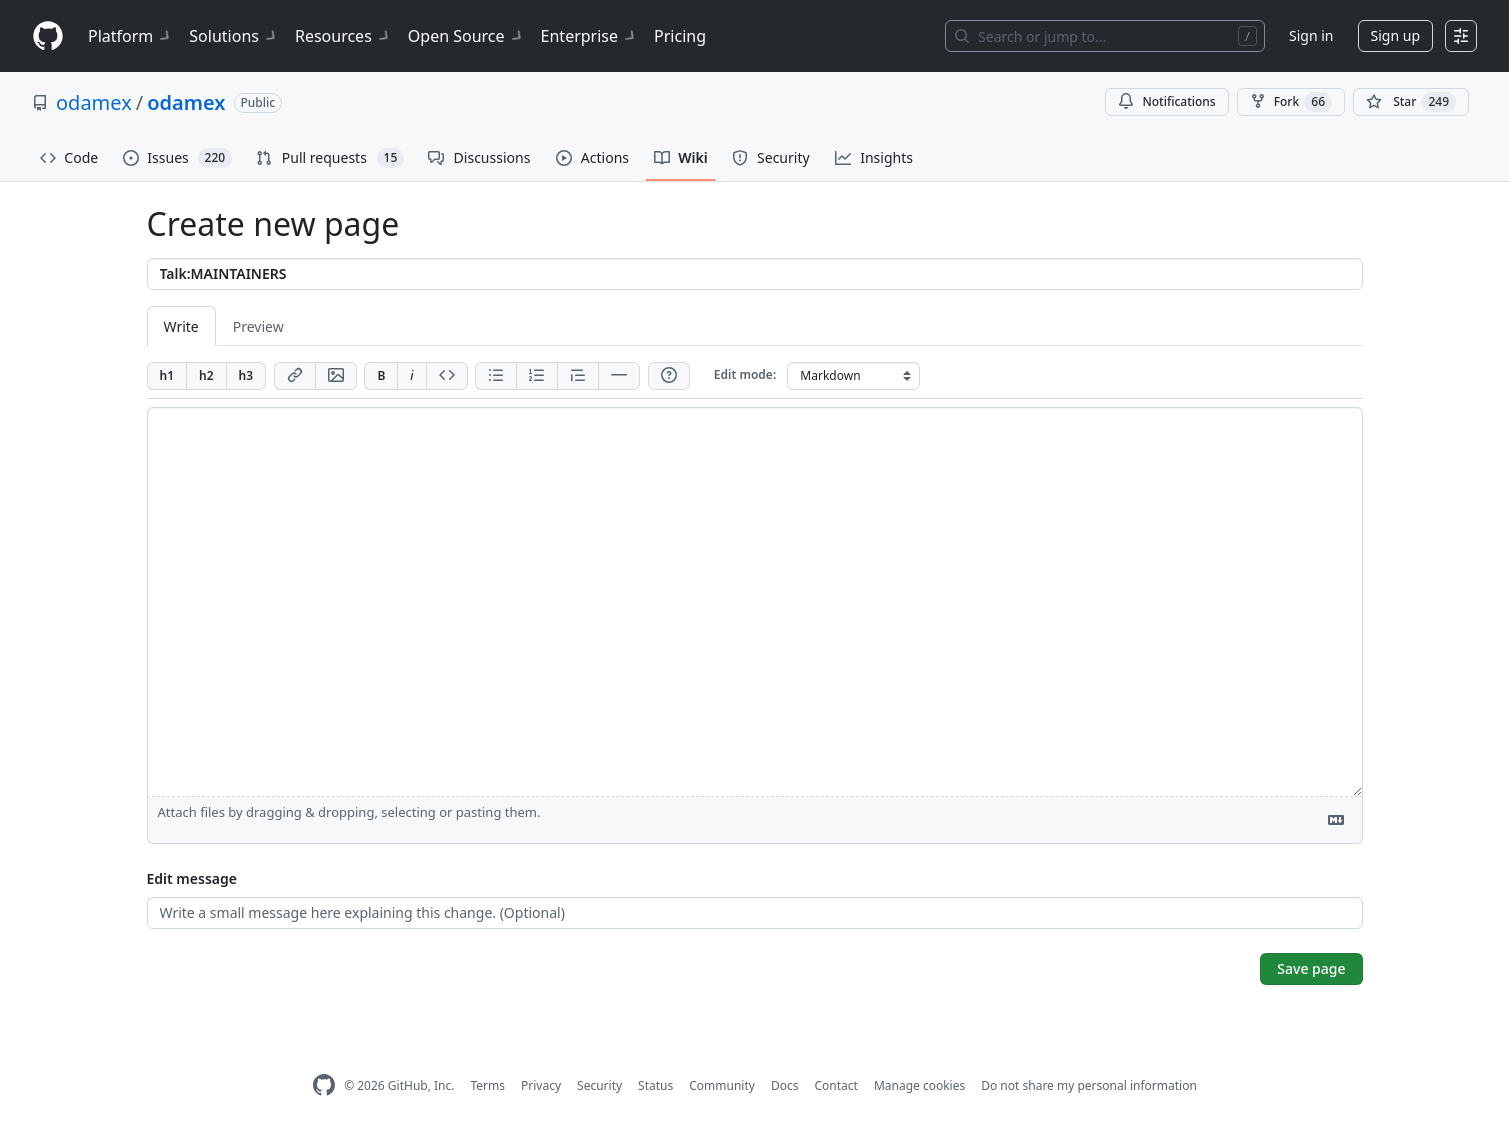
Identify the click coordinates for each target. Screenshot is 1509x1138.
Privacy (541, 1085)
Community (722, 1085)
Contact (835, 1085)
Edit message (192, 878)
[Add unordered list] (495, 376)
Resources (343, 36)
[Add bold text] (380, 376)
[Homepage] (48, 36)
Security (599, 1085)
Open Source (466, 36)
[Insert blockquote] (577, 376)
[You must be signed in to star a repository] (1411, 102)
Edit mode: (745, 374)
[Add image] (336, 376)
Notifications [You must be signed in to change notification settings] (1166, 101)
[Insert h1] (167, 376)
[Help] (669, 376)
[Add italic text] (411, 376)
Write (181, 326)
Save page (1311, 968)
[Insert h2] (206, 376)
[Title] (755, 274)
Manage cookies (919, 1085)
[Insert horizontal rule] (619, 376)
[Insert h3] (246, 376)
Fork (1291, 102)
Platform (130, 36)
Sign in (1311, 35)
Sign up (1395, 35)
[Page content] (755, 602)
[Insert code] (447, 376)
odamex (94, 102)
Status (655, 1085)
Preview (258, 326)
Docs (785, 1085)
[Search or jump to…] (1105, 36)
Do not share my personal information (1089, 1085)
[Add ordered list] (536, 376)
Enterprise (589, 36)
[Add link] (294, 376)
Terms (487, 1085)
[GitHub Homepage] (324, 1085)
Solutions (234, 36)
